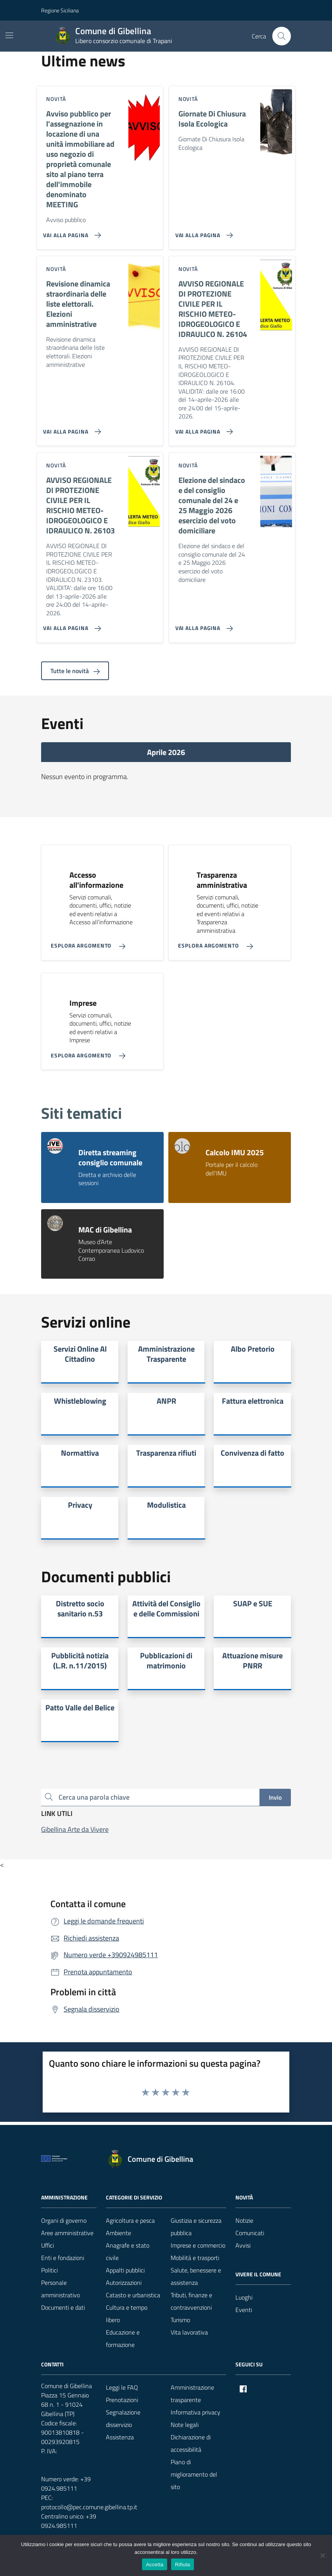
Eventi (243, 2309)
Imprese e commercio (198, 2245)
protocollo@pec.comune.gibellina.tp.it (89, 2507)
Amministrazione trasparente (192, 2393)
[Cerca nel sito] (281, 36)
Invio (275, 1797)
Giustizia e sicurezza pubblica (196, 2227)
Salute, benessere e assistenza (196, 2276)
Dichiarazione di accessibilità (191, 2443)
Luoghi (243, 2297)
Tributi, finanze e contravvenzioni (191, 2301)
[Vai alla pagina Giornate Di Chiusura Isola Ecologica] (202, 232)
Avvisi (243, 2245)
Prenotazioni (122, 2399)
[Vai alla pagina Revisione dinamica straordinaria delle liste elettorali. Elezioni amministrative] (70, 428)
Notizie (244, 2220)
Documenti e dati (63, 2307)
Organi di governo (63, 2220)
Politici (49, 2270)
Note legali (185, 2424)
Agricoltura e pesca (130, 2220)
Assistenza (120, 2437)
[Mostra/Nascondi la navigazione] (9, 35)
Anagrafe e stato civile (127, 2251)
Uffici (47, 2245)
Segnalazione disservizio (123, 2418)
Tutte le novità (75, 670)
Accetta (154, 2564)
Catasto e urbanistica (133, 2295)
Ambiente (118, 2233)
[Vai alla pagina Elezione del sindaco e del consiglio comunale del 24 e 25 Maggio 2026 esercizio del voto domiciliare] (202, 625)
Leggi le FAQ (122, 2387)
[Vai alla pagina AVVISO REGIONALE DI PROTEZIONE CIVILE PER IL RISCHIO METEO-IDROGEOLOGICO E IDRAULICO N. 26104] (202, 428)
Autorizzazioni (124, 2282)
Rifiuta (182, 2564)
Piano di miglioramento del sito (194, 2474)
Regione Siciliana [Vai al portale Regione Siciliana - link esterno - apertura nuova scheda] (60, 10)
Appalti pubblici (125, 2270)
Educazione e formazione (123, 2338)
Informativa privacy (195, 2412)
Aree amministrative (67, 2233)
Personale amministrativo (60, 2289)
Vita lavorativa (189, 2332)
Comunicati (249, 2233)
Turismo (180, 2319)
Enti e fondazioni (62, 2257)
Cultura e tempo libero (126, 2313)
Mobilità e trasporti (195, 2257)
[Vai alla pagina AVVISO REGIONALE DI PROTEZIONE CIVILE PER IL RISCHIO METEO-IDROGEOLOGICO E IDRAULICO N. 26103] (70, 625)
